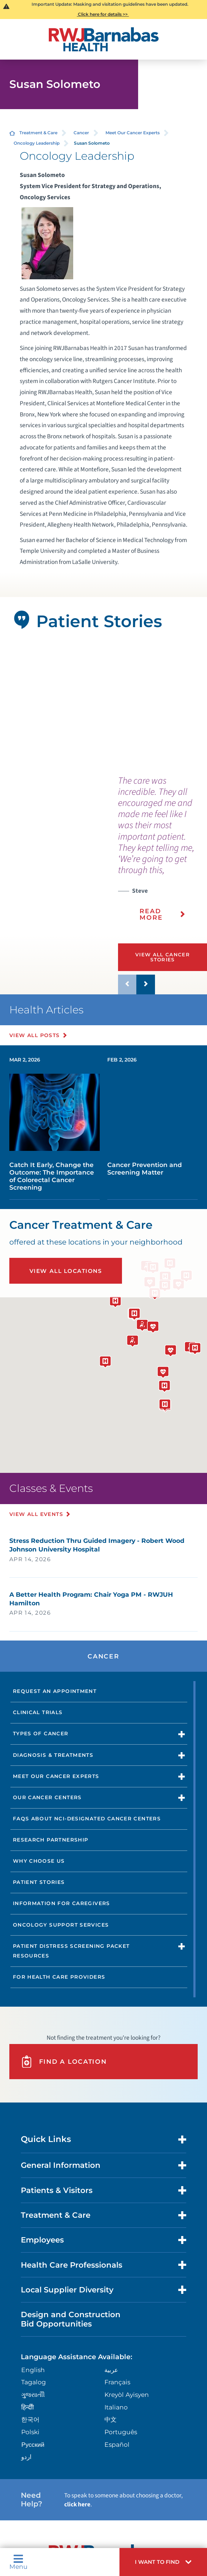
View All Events (36, 1514)
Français (117, 2382)
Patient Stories (39, 1882)
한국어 (30, 2419)
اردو (26, 2456)
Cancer (81, 132)
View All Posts (34, 1035)
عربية (111, 2370)
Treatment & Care (38, 132)
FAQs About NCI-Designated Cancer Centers (87, 1818)
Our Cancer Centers (47, 1797)
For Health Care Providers (59, 1977)
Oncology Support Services (61, 1925)
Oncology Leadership (37, 143)
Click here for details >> (103, 14)
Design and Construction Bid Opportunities (71, 2319)
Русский (32, 2444)
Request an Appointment (55, 1691)
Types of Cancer (41, 1733)
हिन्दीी (27, 2407)
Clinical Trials (38, 1712)
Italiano (116, 2407)
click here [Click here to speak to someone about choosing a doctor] (77, 2504)
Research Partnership (51, 1840)
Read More (151, 914)
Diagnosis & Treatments (53, 1755)
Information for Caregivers (61, 1903)
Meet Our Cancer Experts (132, 132)
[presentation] (162, 853)
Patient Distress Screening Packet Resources (71, 1951)
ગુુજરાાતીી (33, 2394)
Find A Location (63, 2061)
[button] (163, 2562)
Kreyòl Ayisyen (126, 2394)
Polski (30, 2432)
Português (120, 2432)
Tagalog (33, 2382)
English (33, 2370)
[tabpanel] (103, 707)
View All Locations (65, 1271)
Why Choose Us (39, 1861)
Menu (18, 2562)
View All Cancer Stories (162, 957)
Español (117, 2444)
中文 (110, 2419)
